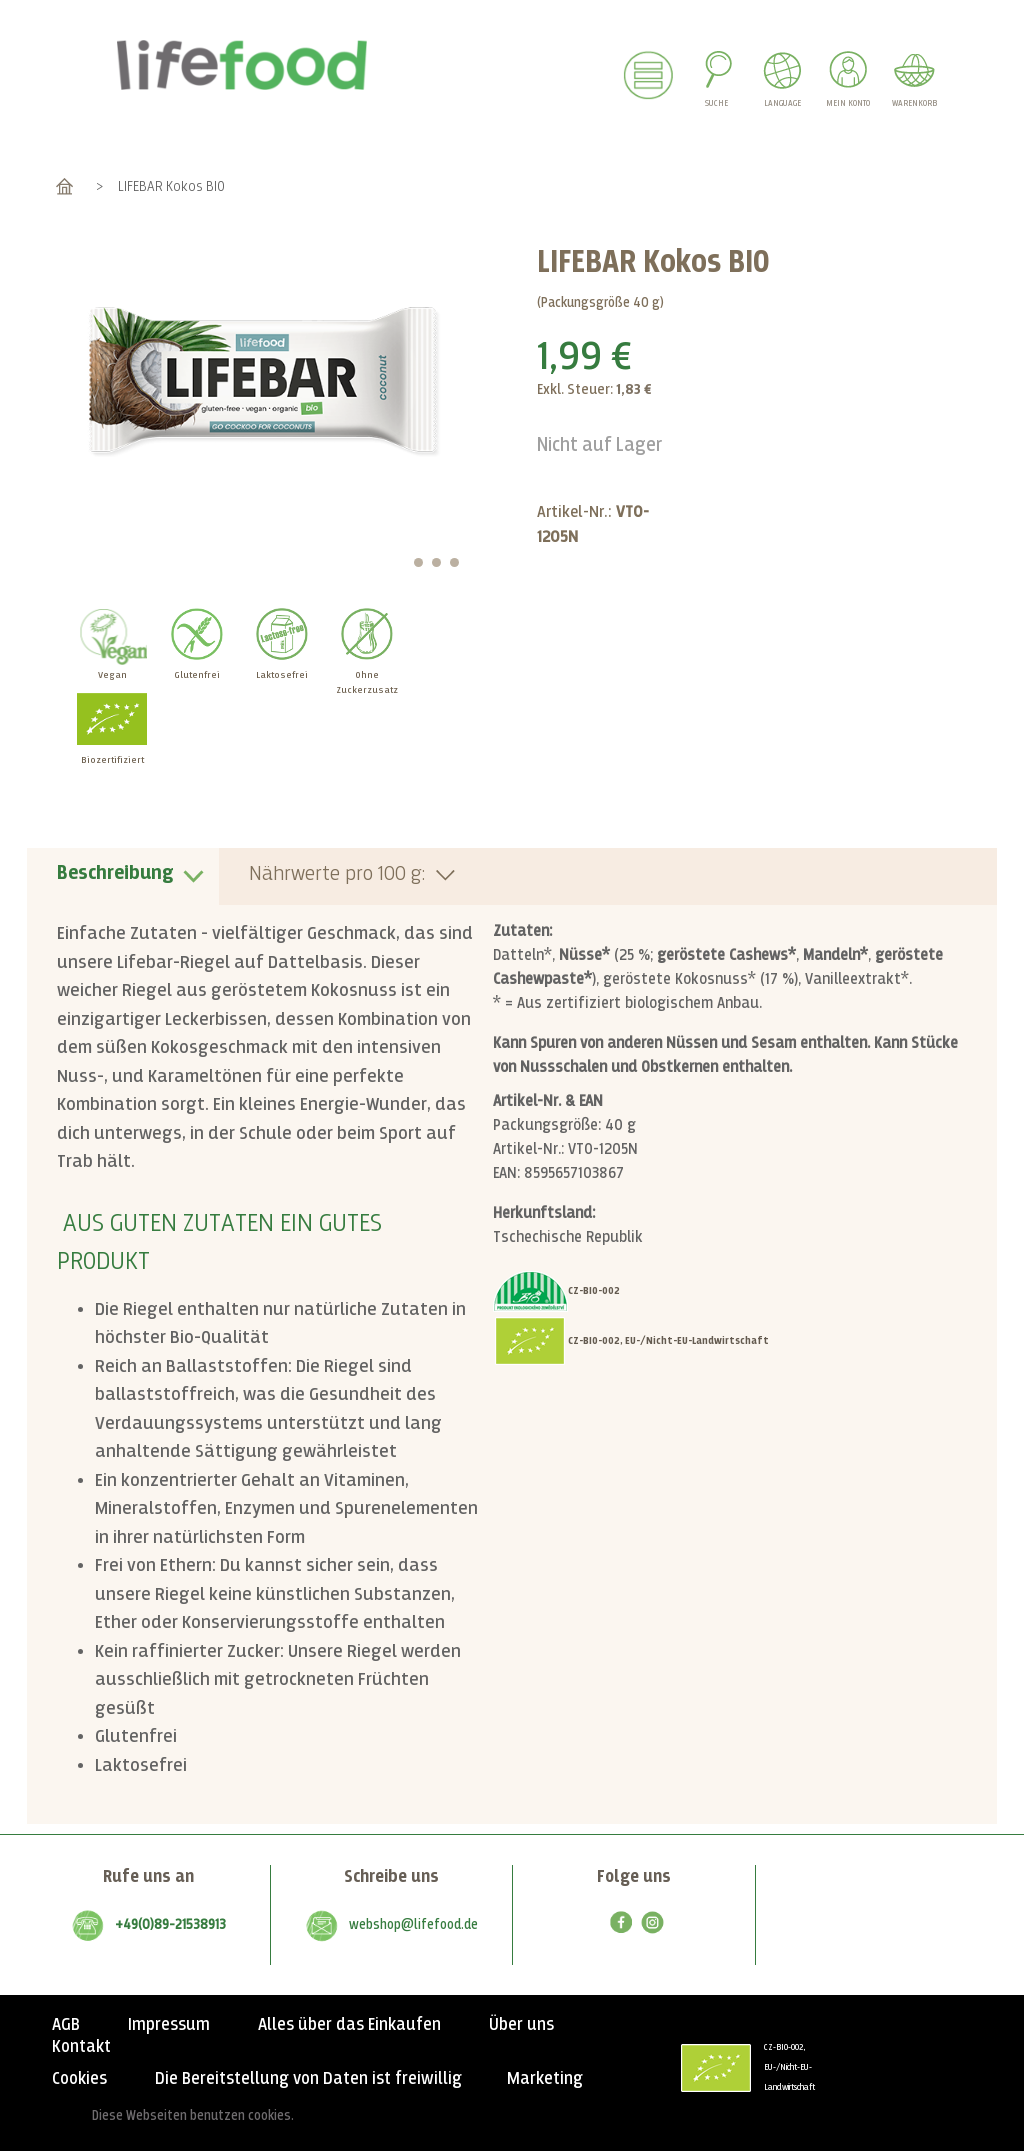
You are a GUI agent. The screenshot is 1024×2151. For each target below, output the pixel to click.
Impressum (169, 2025)
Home (64, 186)
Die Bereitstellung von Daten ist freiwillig (308, 2079)
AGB (66, 2025)
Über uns (521, 2025)
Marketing (545, 2079)
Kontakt (81, 2047)
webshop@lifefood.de (413, 1925)
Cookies (79, 2079)
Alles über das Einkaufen (349, 2025)
